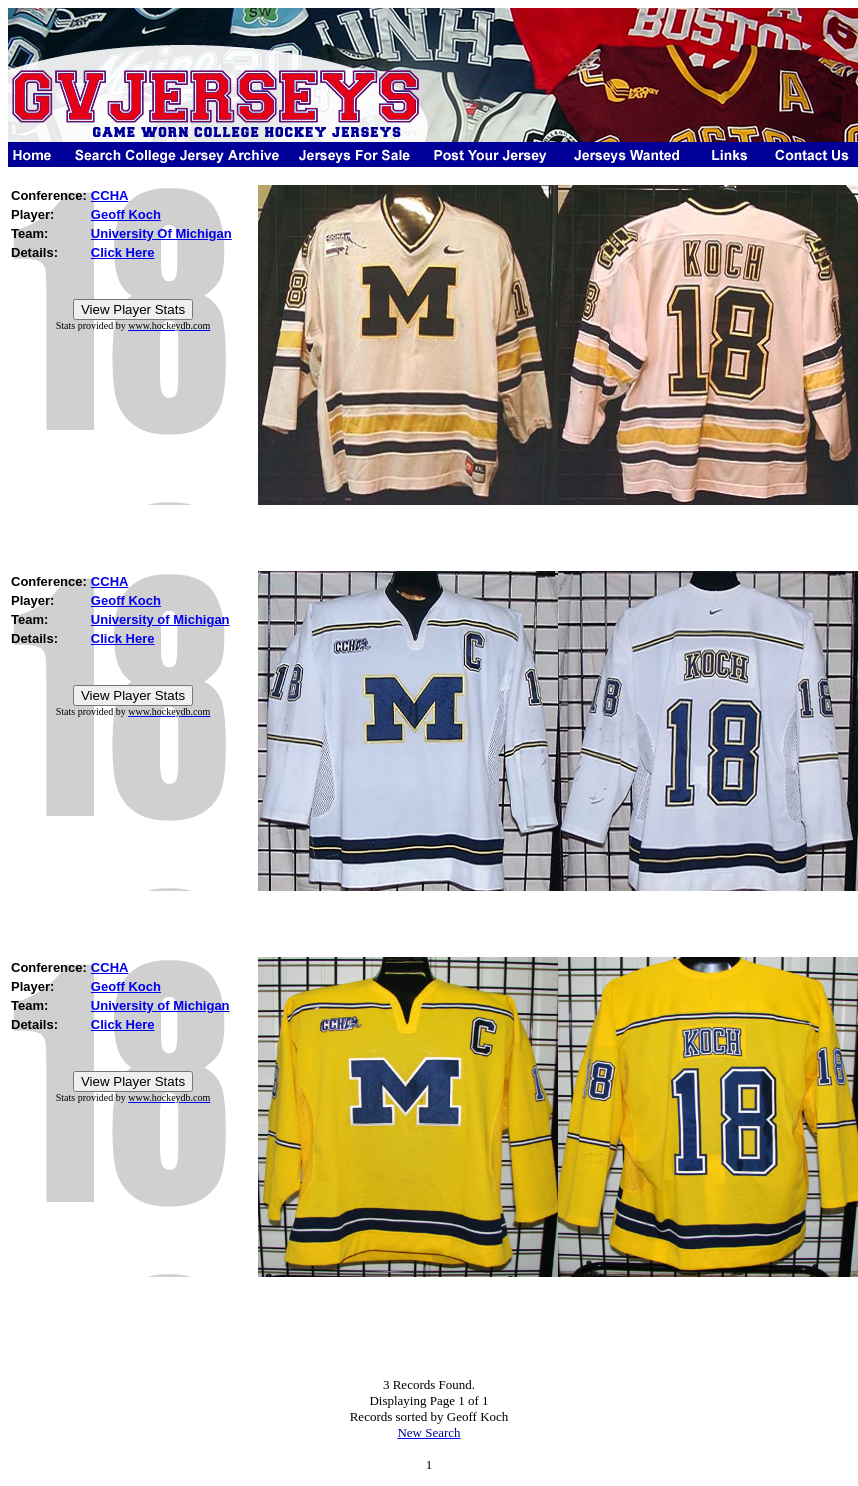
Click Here (123, 252)
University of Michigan (160, 619)
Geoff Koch (126, 214)
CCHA (110, 195)
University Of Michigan (161, 233)
